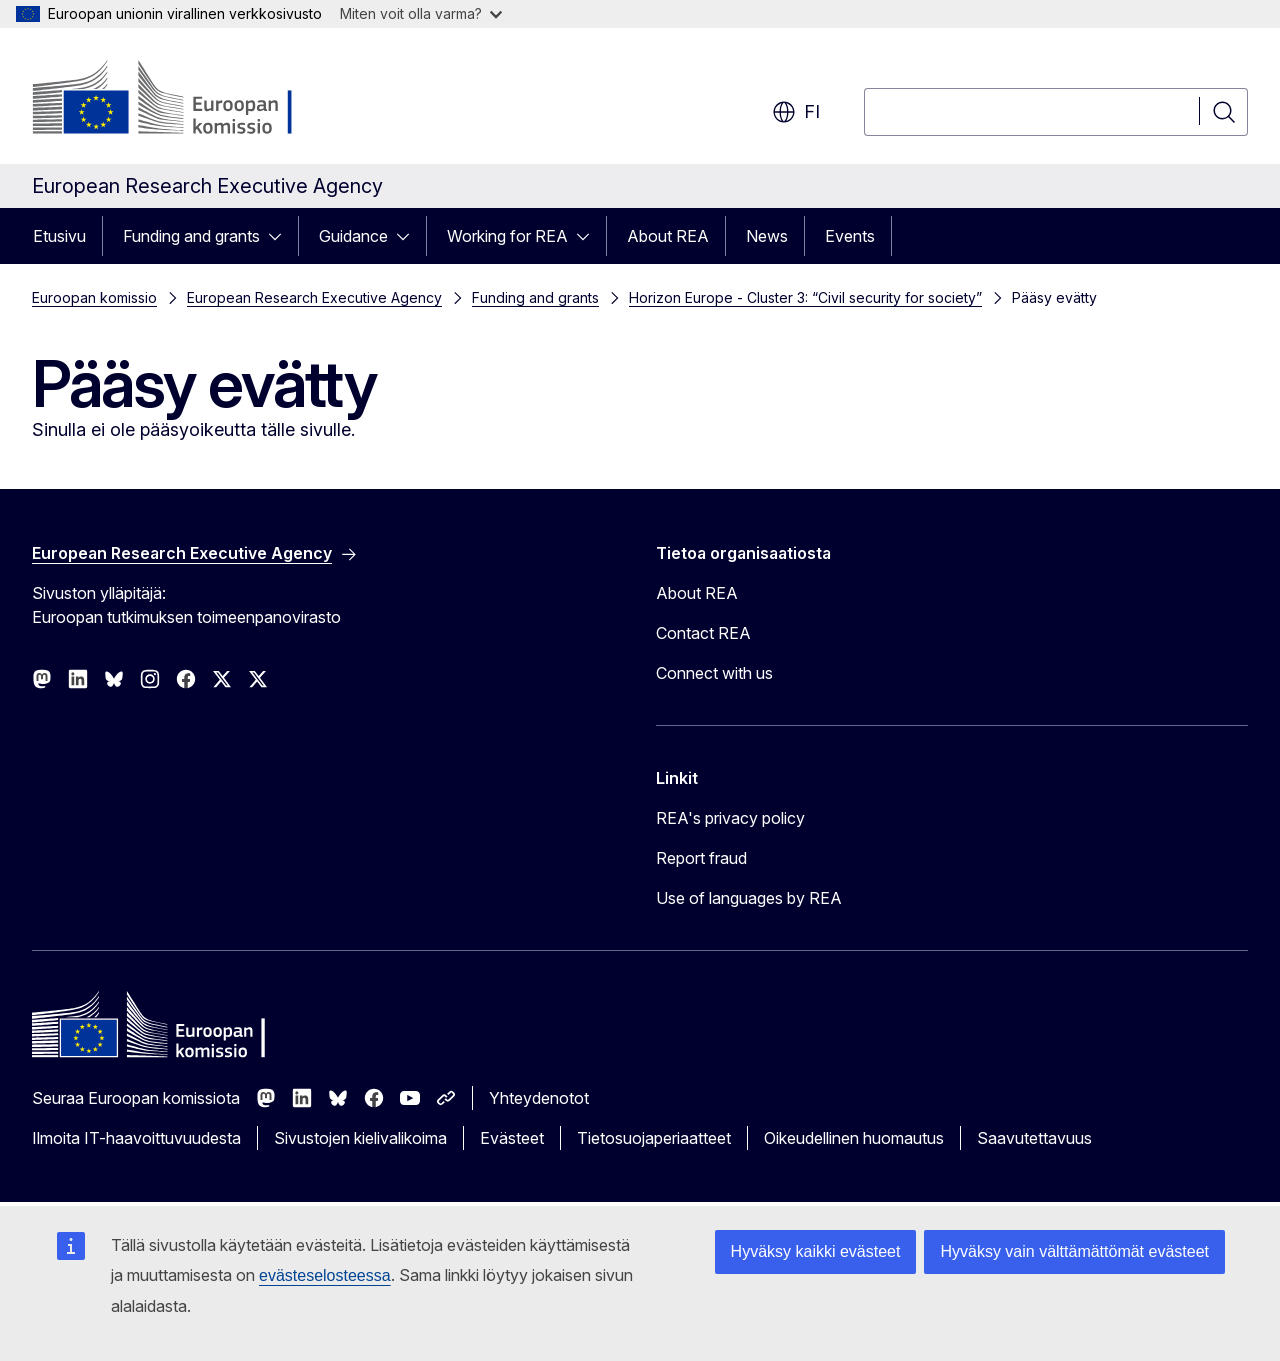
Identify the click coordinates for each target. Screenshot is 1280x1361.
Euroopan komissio (94, 297)
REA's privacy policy (730, 818)
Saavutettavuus (1034, 1138)
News (767, 236)
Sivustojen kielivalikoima (360, 1138)
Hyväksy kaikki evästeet (816, 1251)
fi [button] (796, 112)
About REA (668, 236)
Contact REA (703, 633)
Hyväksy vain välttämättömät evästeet (1074, 1251)
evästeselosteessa (325, 1275)
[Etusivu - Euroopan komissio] (193, 100)
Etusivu (59, 236)
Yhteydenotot (539, 1098)
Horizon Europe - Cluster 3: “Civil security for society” (805, 297)
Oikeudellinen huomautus (854, 1138)
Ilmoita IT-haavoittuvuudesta (136, 1138)
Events (850, 236)
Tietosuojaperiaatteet (654, 1138)
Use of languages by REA (749, 898)
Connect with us (714, 673)
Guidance (353, 236)
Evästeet (512, 1138)
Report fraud (701, 858)
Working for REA (507, 236)
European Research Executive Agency (314, 297)
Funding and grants (191, 236)
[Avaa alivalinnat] (281, 236)
